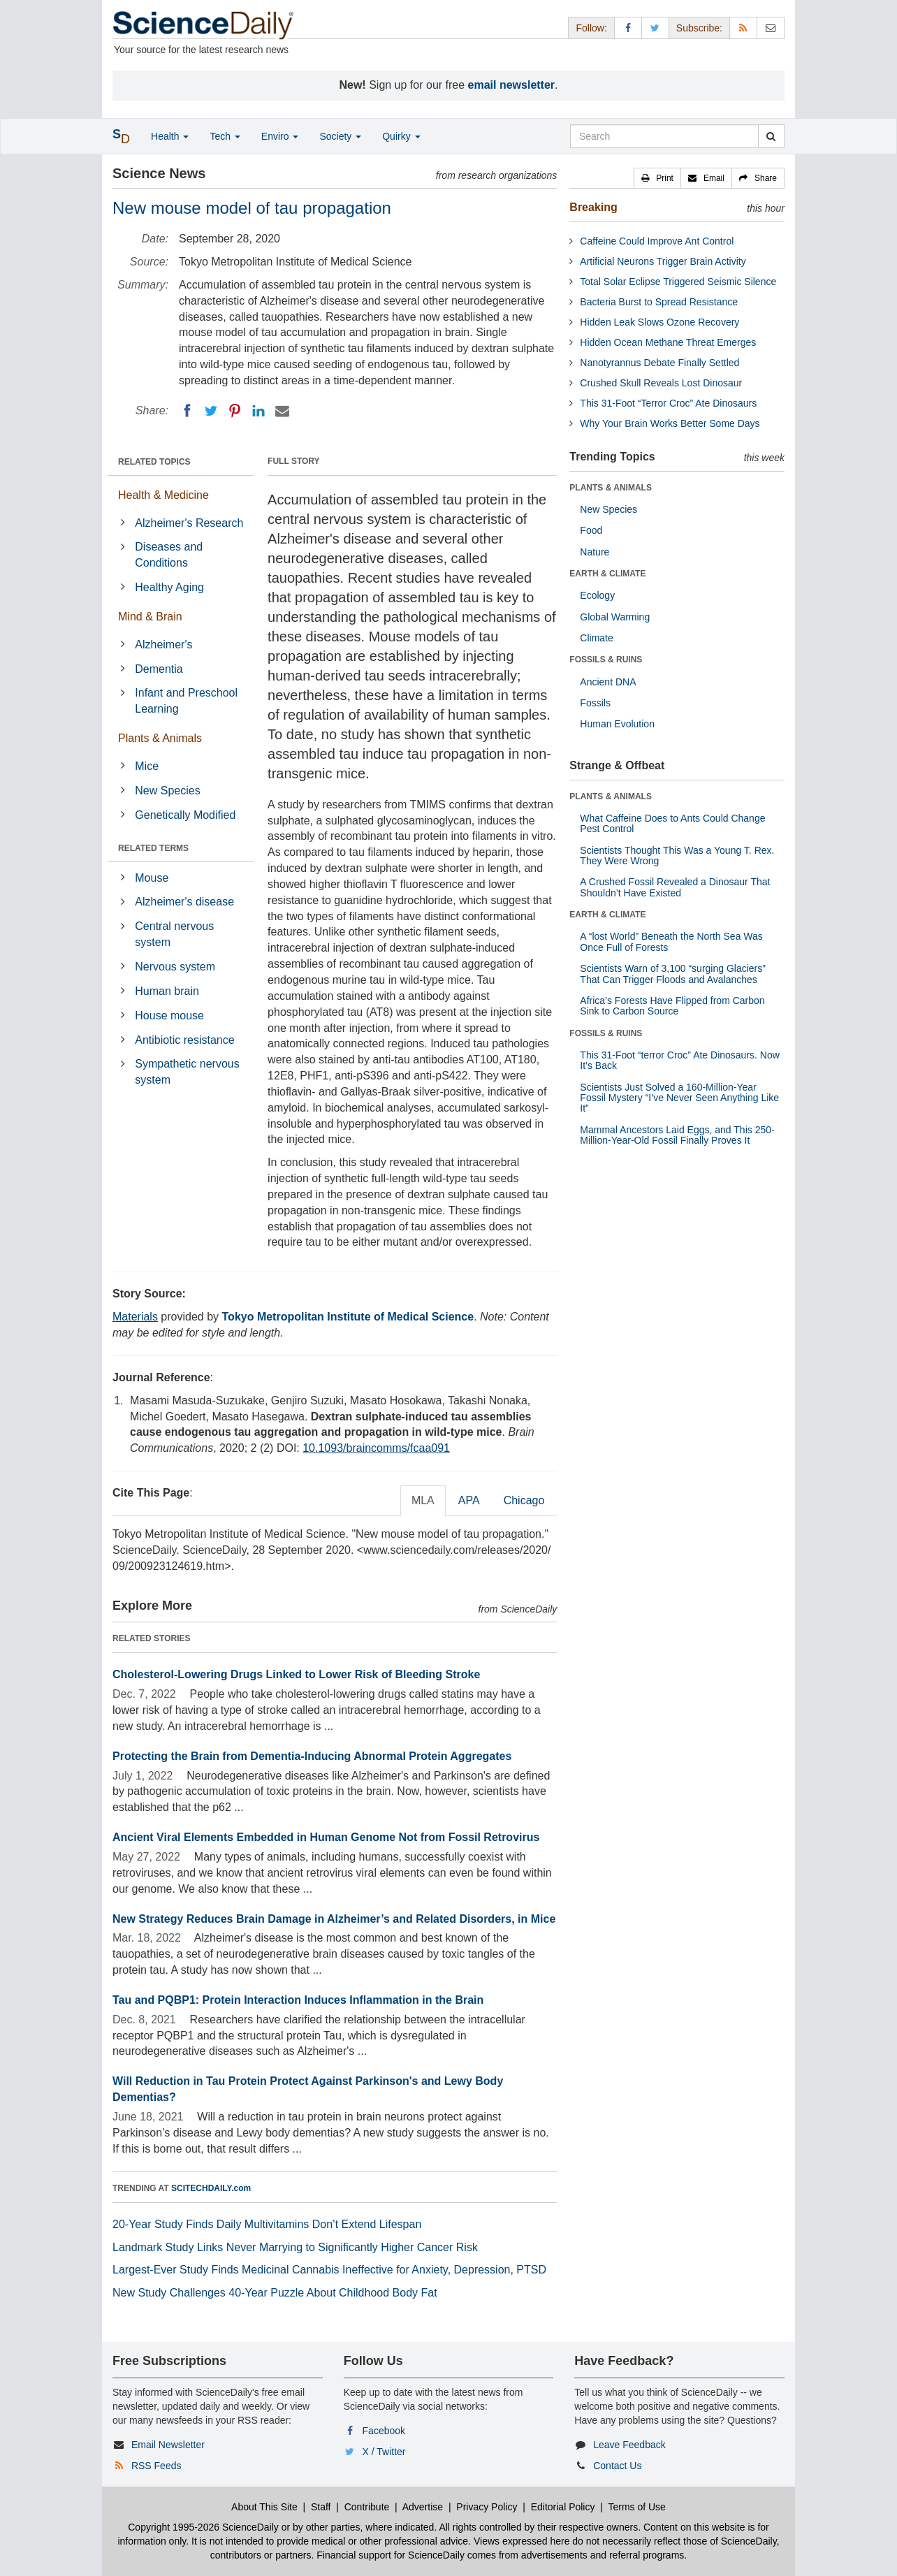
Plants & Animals (160, 738)
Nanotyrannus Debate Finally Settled (659, 362)
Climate (596, 637)
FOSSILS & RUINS (605, 659)
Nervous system (175, 967)
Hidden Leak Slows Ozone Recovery (659, 322)
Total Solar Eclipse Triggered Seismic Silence (678, 281)
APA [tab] (469, 1500)
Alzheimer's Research (189, 523)
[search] (771, 136)
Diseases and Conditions (169, 555)
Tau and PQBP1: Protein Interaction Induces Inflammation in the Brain (297, 2000)
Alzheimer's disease (184, 902)
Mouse (151, 878)
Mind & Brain (150, 617)
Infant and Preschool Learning (186, 701)
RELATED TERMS (153, 848)
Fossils (595, 702)
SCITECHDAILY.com (211, 2188)
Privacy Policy (486, 2506)
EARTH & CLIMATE (607, 573)
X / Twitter (384, 2451)
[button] (657, 178)
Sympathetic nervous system (187, 1072)
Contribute (367, 2506)
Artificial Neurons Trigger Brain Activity (662, 261)
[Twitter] (211, 410)
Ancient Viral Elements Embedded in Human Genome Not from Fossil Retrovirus (325, 1837)
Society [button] (340, 136)
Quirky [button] (401, 136)
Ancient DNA (608, 681)
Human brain (167, 991)
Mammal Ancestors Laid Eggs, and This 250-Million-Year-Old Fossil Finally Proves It (677, 1135)
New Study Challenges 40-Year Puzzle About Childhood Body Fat (274, 2293)
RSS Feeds (156, 2465)
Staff (321, 2506)
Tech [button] (225, 136)
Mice (147, 766)
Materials (135, 1317)
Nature (594, 552)
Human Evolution (617, 723)
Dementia (158, 669)
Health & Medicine (163, 495)
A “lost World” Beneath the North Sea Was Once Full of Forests (671, 941)
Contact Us (617, 2465)
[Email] (282, 410)
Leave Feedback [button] (629, 2444)
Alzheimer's (163, 644)
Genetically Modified (185, 815)
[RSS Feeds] (743, 27)
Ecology (597, 595)
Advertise (422, 2506)
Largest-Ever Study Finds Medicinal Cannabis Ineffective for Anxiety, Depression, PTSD (329, 2270)
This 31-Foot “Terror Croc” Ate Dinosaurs (668, 403)
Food (591, 530)
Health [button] (170, 136)
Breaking (593, 207)
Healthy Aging (169, 587)
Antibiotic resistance (184, 1040)
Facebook (384, 2430)
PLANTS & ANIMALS (610, 488)
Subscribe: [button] (699, 28)
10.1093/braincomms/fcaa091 (376, 1448)
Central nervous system (174, 934)
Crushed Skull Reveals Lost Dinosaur (661, 382)
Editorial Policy (563, 2506)
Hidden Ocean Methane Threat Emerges (668, 342)
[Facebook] (187, 410)
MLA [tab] (423, 1500)
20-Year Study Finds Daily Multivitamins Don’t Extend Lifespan (266, 2224)
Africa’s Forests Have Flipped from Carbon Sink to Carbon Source (672, 1006)
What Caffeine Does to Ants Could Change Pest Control (672, 823)
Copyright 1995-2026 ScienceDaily (203, 2527)
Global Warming (615, 617)
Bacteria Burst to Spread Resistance (659, 301)
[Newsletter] (771, 27)
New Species (167, 790)
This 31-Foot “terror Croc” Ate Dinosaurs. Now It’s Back (680, 1060)
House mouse (169, 1015)
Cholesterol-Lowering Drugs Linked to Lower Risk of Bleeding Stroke (296, 1674)
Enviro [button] (280, 136)
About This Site (264, 2506)
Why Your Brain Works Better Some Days (669, 423)
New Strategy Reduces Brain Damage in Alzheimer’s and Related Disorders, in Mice (333, 1919)
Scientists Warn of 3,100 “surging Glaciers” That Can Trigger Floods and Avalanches (673, 973)
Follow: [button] (591, 28)
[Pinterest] (234, 410)
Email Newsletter (168, 2444)
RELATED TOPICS (154, 462)
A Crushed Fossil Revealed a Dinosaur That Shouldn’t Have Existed (675, 887)
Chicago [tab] (524, 1500)
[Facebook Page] (628, 27)
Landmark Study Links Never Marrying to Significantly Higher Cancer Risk (295, 2247)
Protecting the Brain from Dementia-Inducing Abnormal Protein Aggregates (311, 1756)
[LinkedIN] (258, 410)
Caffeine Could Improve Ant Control (657, 241)
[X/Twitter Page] (655, 27)
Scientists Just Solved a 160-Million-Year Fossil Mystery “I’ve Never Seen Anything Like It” (679, 1098)
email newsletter (511, 85)
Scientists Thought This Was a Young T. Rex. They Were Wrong (677, 855)
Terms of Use (636, 2506)
